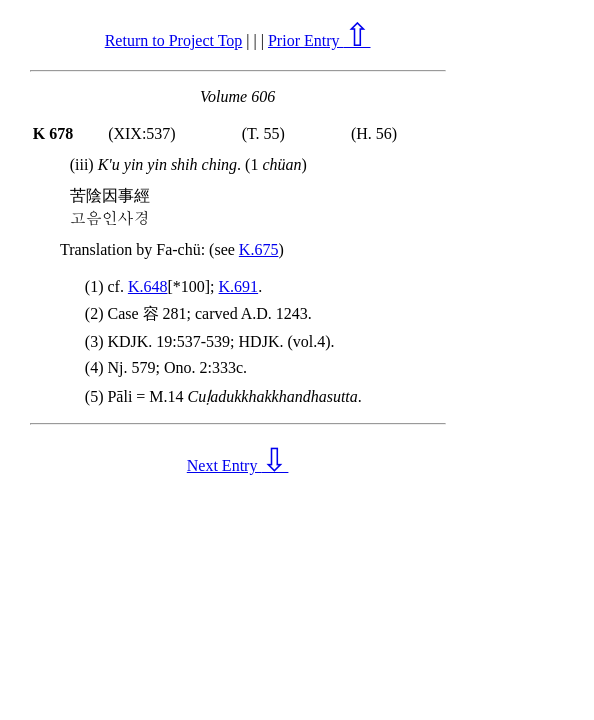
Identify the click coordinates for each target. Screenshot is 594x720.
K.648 (148, 286)
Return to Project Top (174, 40)
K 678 (53, 133)
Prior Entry (319, 40)
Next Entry (238, 465)
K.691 (239, 286)
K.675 (259, 249)
